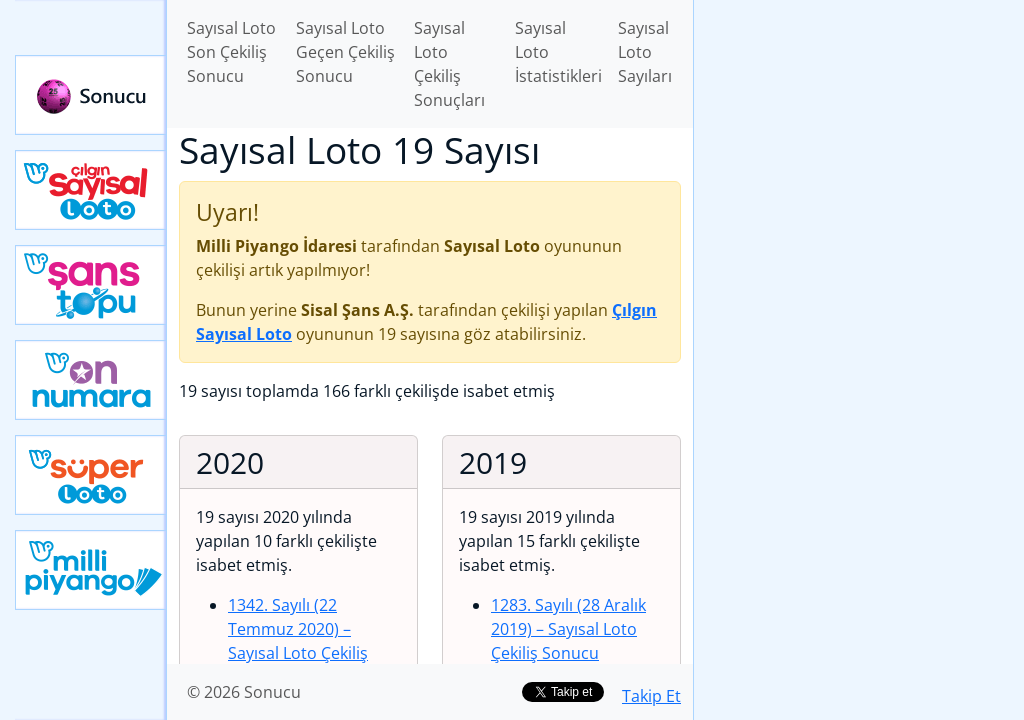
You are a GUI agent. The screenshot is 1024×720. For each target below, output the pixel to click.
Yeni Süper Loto (91, 475)
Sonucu (91, 95)
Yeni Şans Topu (91, 285)
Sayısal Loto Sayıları (645, 52)
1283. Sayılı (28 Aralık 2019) (568, 629)
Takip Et (651, 696)
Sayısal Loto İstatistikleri (558, 52)
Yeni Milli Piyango (91, 570)
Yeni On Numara (91, 380)
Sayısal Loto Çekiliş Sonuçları (449, 64)
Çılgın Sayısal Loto (91, 190)
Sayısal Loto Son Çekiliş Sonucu (231, 52)
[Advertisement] (859, 141)
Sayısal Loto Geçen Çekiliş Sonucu (345, 52)
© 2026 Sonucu (244, 692)
